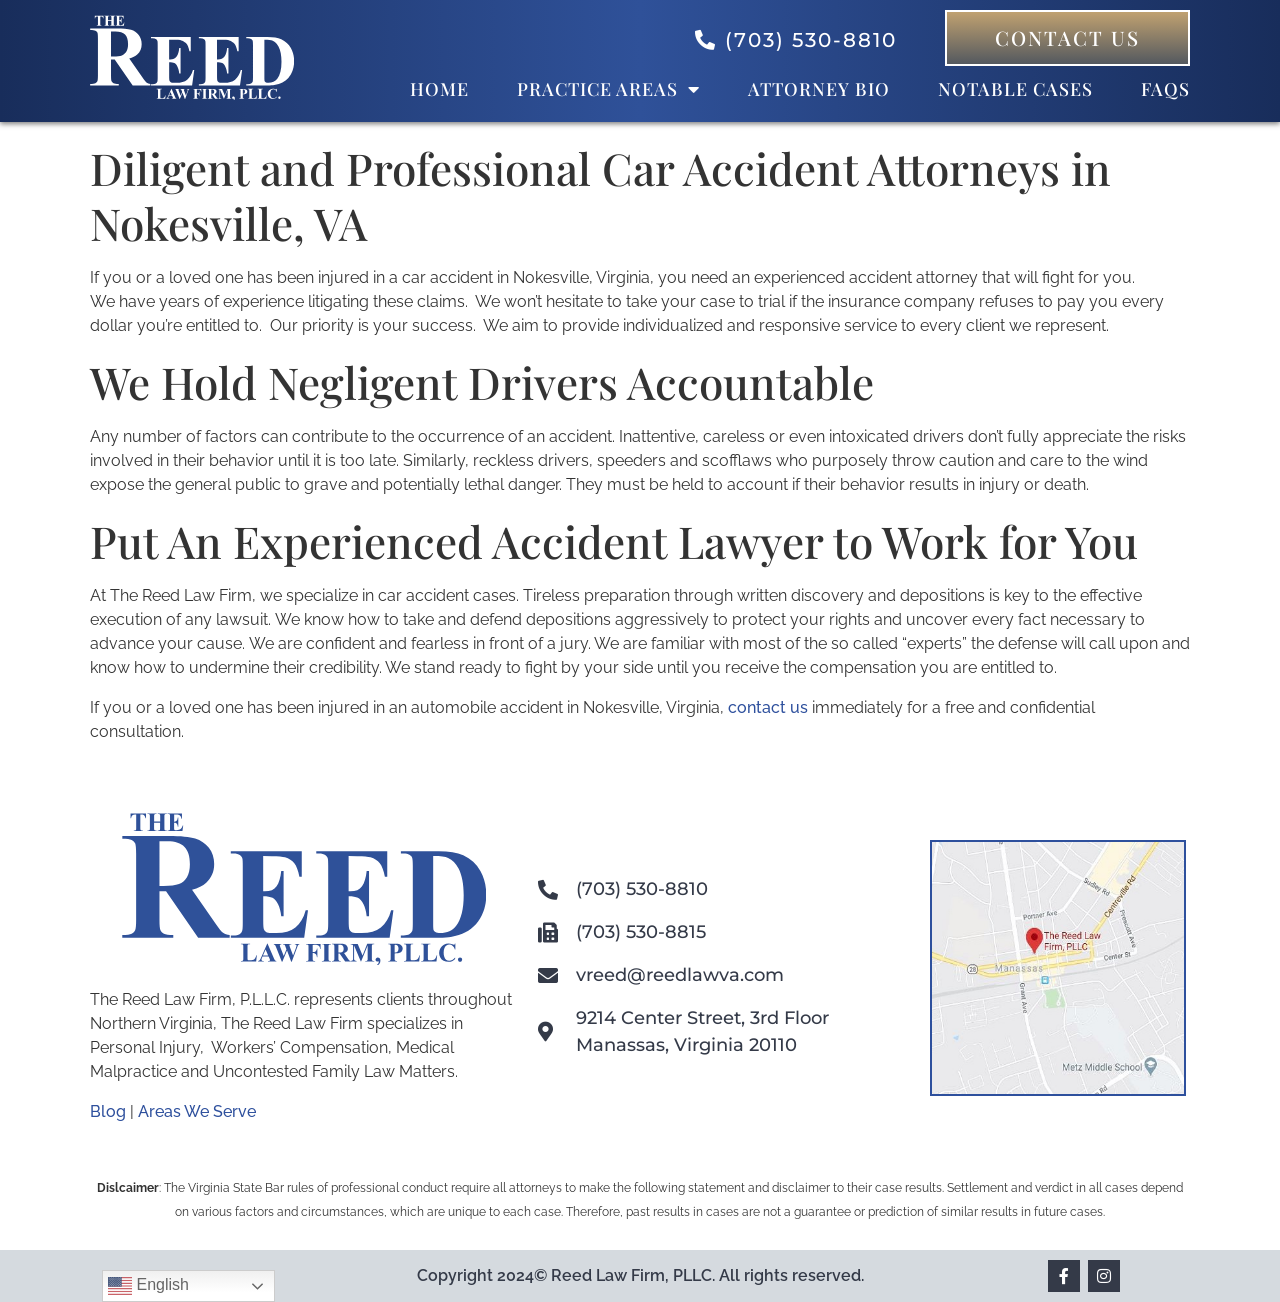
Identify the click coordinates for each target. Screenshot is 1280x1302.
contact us (768, 707)
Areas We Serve (197, 1111)
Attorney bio (819, 89)
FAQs (1165, 89)
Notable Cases (1015, 89)
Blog (108, 1111)
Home (439, 89)
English (148, 1286)
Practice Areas (608, 89)
